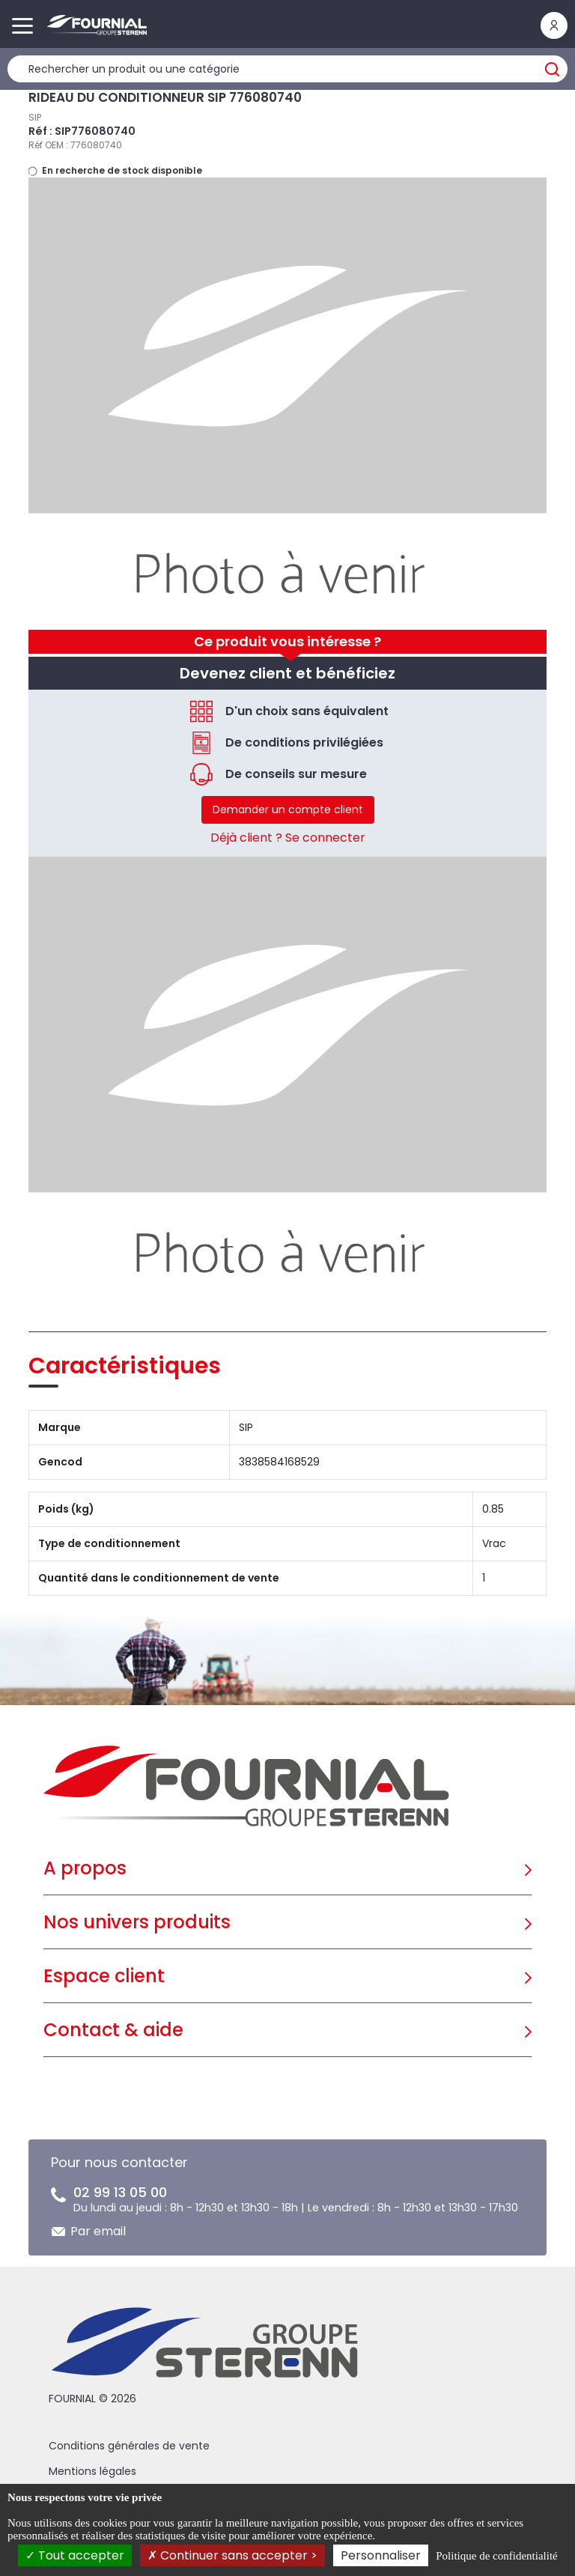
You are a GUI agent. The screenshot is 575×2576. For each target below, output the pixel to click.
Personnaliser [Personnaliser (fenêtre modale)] (381, 2555)
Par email (98, 2231)
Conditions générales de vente (129, 2445)
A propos (85, 1868)
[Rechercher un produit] (287, 68)
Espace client (104, 1975)
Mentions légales (92, 2471)
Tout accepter (74, 2555)
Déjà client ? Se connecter (287, 837)
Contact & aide (113, 2029)
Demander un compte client (288, 809)
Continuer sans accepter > (232, 2555)
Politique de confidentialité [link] (496, 2556)
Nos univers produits (137, 1922)
